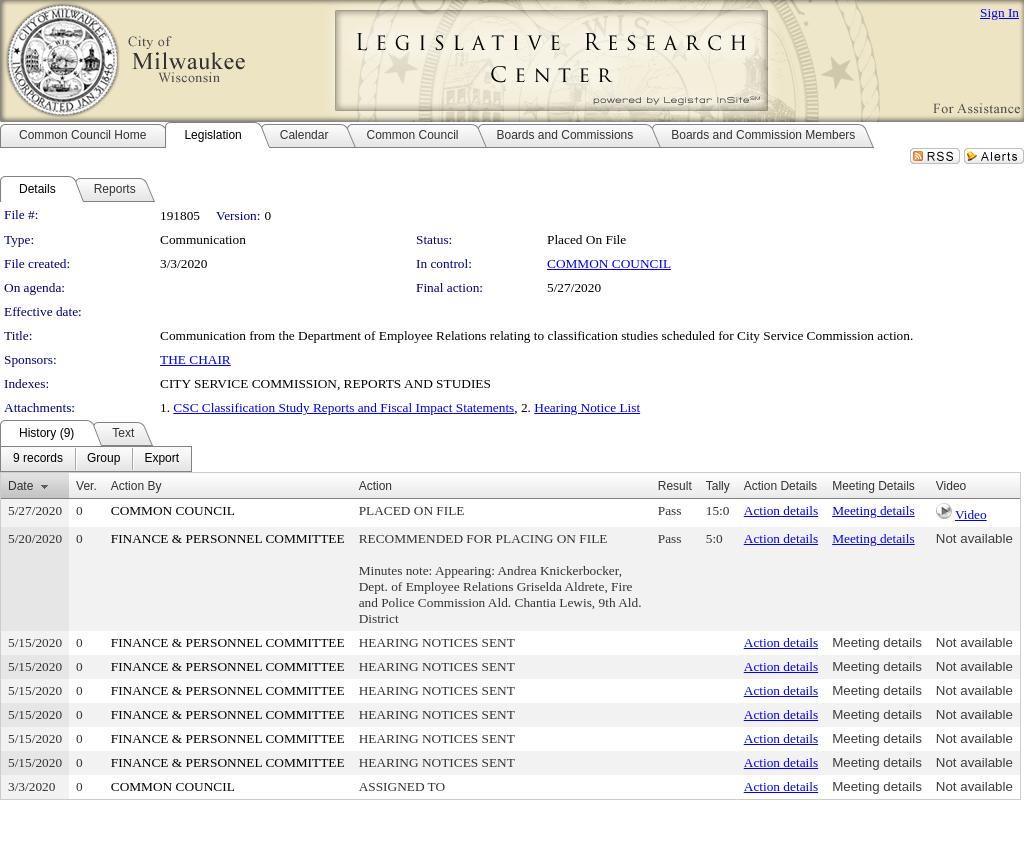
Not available (974, 538)
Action (375, 486)
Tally (718, 486)
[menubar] (96, 459)
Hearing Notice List (587, 407)
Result (675, 486)
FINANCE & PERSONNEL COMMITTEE (228, 538)
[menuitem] (38, 459)
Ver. (86, 486)
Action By (136, 486)
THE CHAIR (195, 359)
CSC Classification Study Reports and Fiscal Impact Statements (343, 407)
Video (971, 514)
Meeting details (873, 510)
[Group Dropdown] (103, 459)
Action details (781, 510)
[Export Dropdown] (161, 459)
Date (20, 486)
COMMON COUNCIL (609, 263)
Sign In (999, 12)
